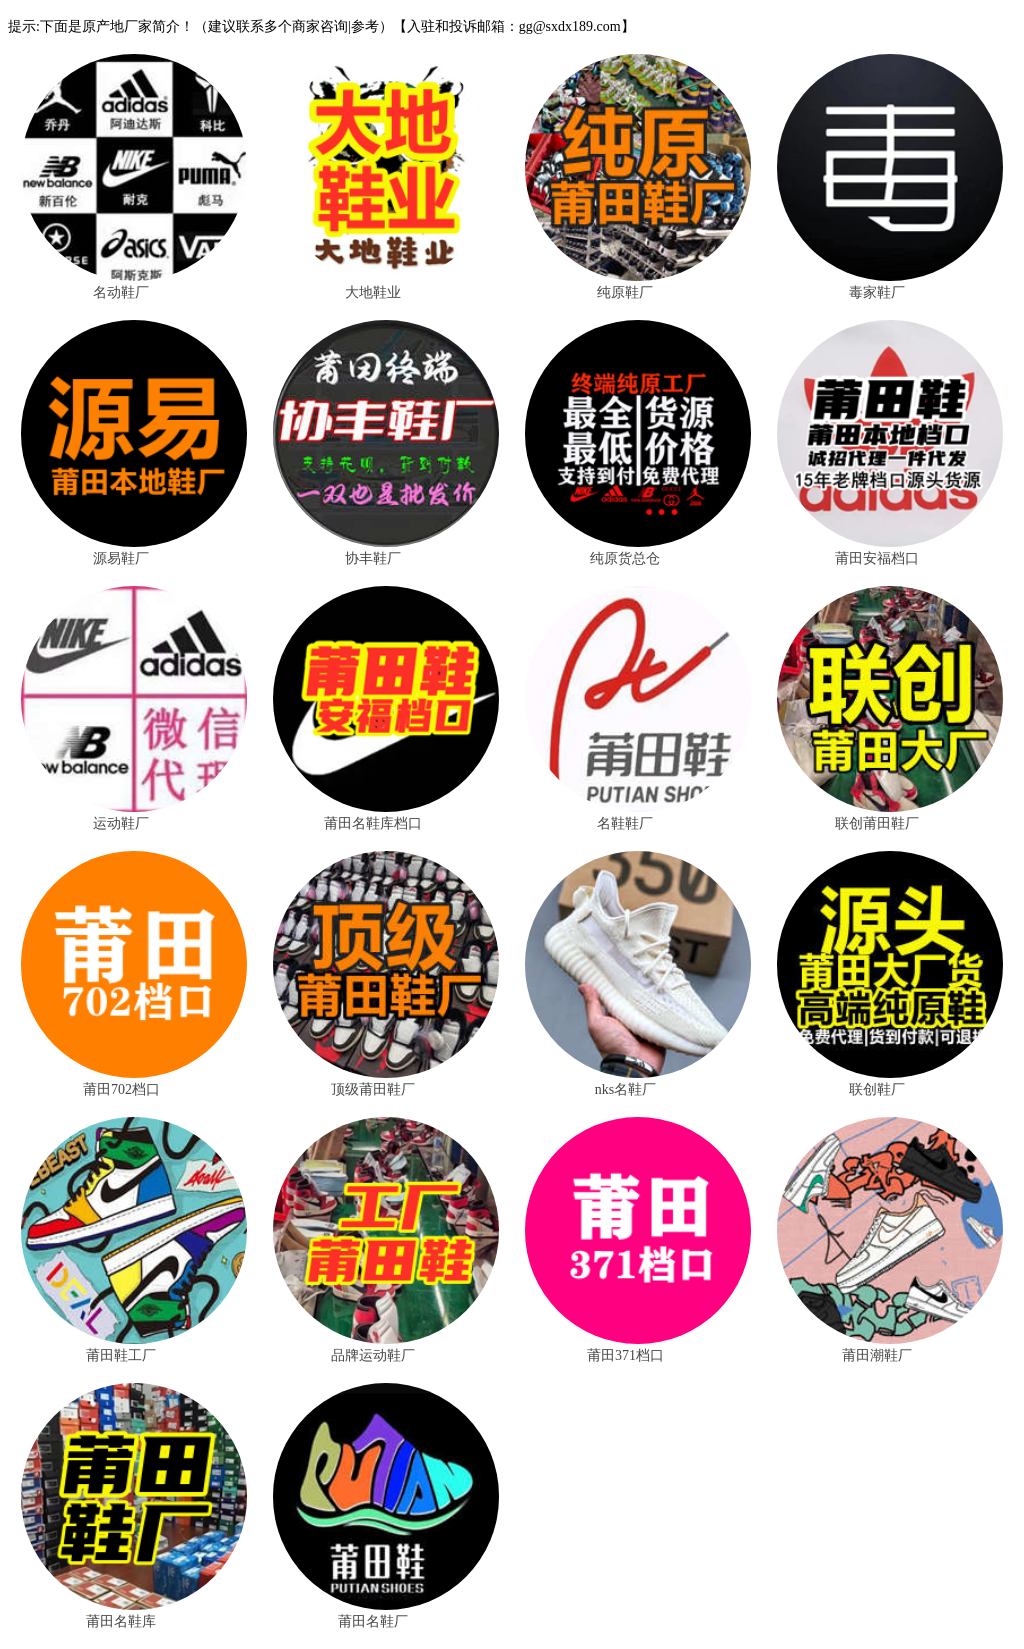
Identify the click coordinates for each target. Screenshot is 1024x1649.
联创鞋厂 (877, 1089)
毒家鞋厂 (877, 292)
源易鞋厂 (121, 558)
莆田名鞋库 (121, 1621)
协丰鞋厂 (373, 558)
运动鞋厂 (121, 823)
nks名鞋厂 (625, 1089)
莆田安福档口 (877, 558)
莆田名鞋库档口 (373, 823)
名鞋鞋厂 (625, 823)
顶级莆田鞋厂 (373, 1089)
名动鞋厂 (121, 292)
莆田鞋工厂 (121, 1355)
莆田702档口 (121, 1089)
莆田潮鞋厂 (877, 1355)
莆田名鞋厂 (373, 1621)
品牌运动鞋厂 (373, 1355)
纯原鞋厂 (625, 292)
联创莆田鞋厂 (877, 823)
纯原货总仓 (625, 558)
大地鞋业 (373, 292)
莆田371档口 (625, 1355)
